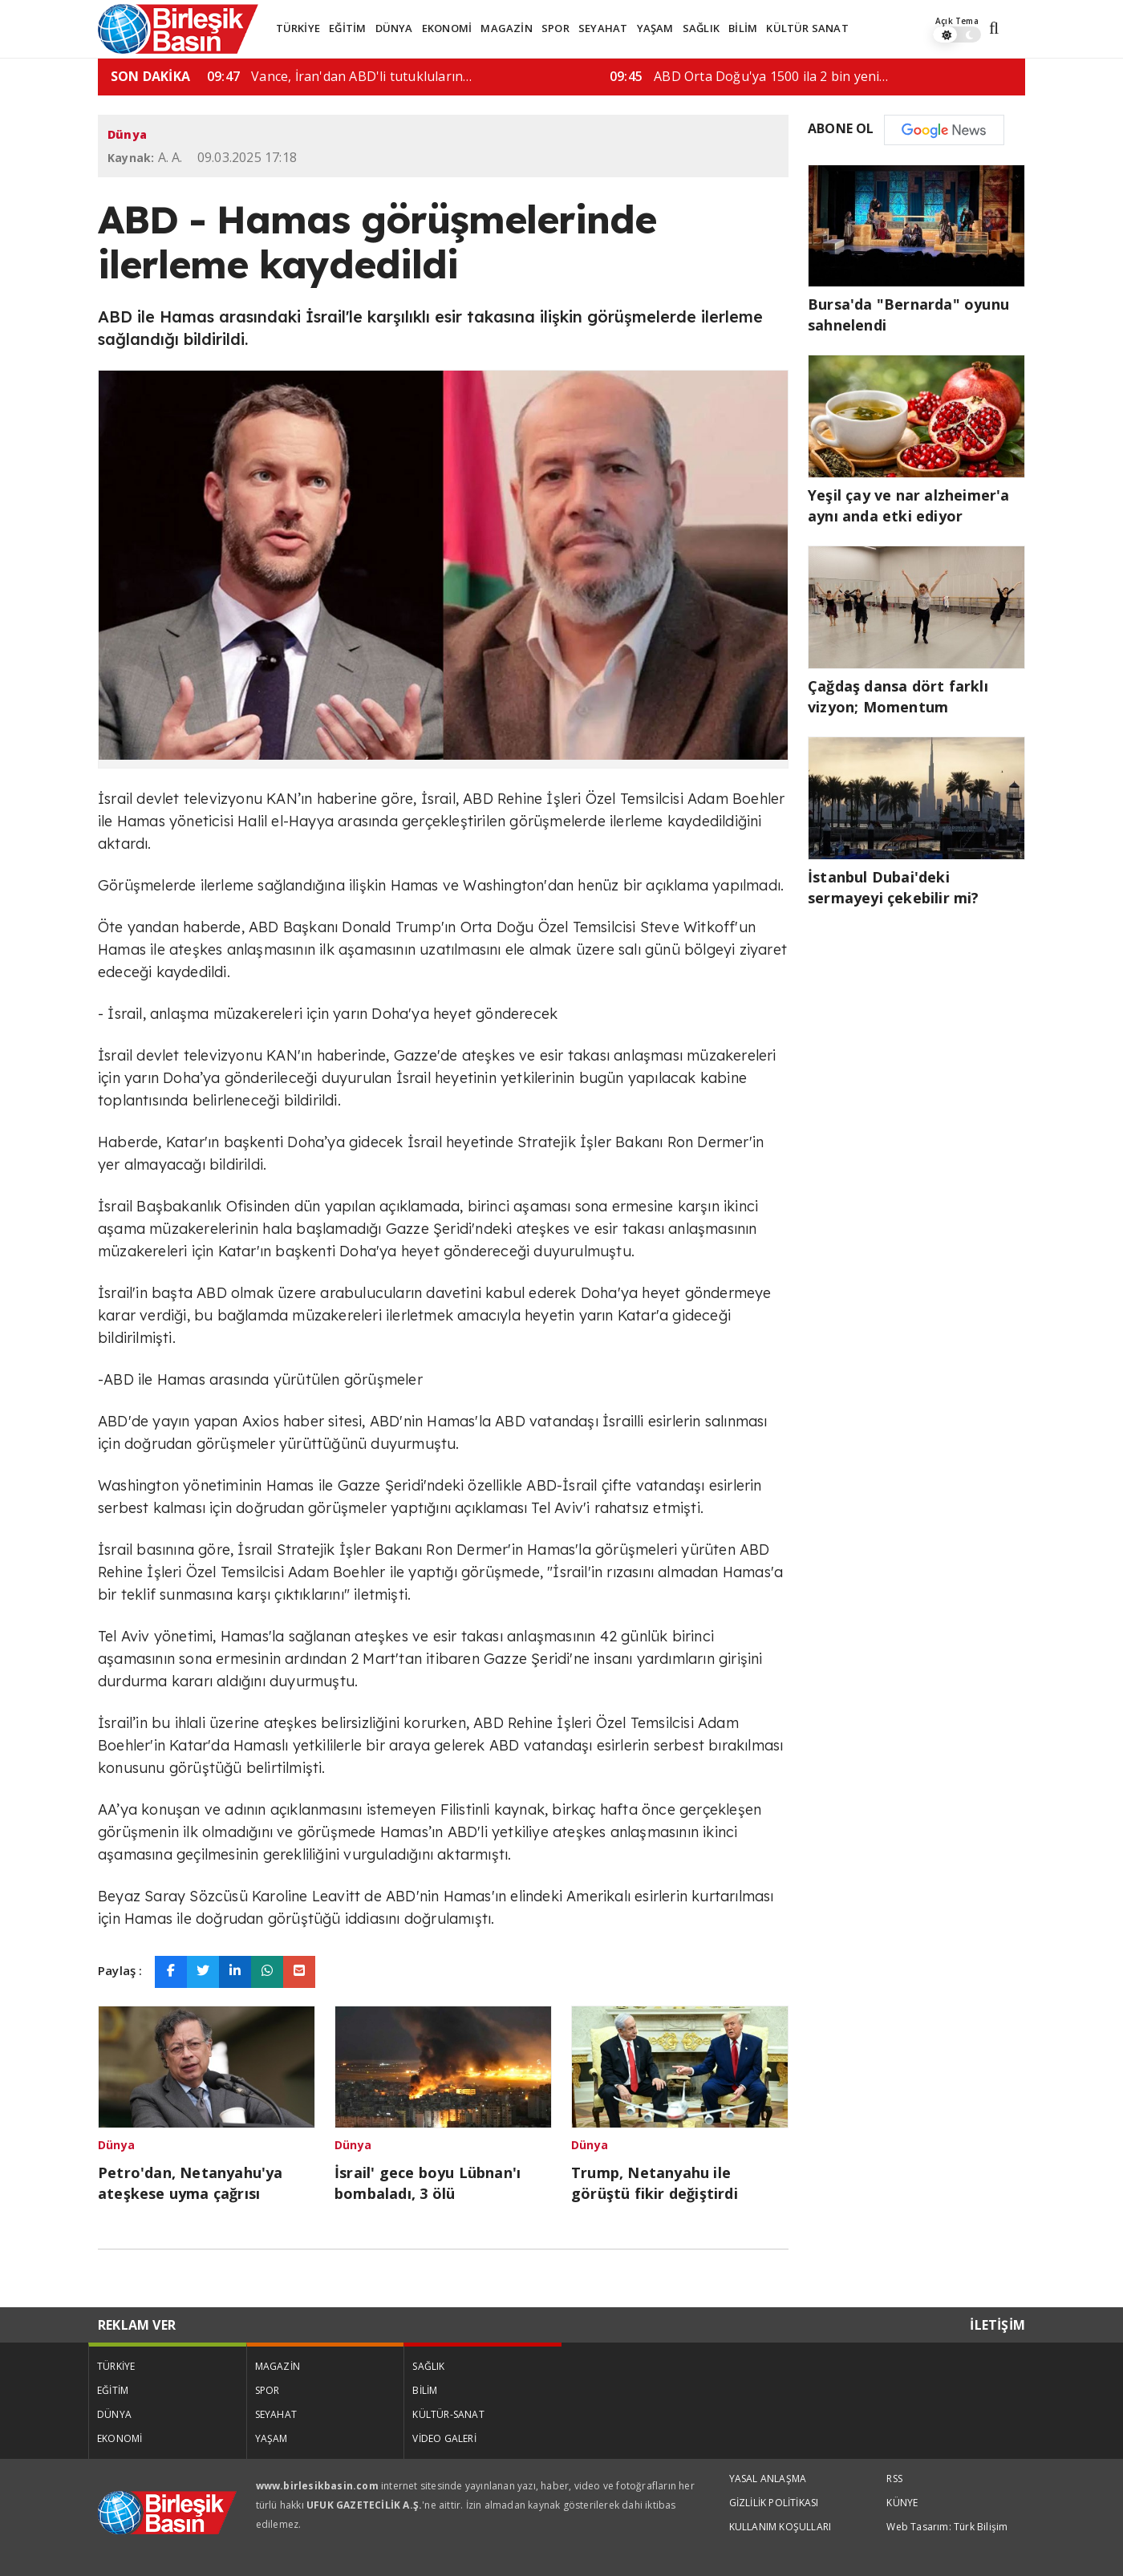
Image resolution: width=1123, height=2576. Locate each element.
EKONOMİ (447, 28)
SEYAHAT (602, 28)
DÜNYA (394, 28)
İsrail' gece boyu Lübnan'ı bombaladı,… (287, 76)
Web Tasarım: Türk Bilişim (946, 2526)
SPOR (555, 28)
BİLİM (742, 28)
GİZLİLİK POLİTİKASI (774, 2502)
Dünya (127, 134)
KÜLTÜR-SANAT (448, 2414)
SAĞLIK (701, 28)
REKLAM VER (137, 2325)
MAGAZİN (506, 28)
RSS (894, 2478)
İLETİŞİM (997, 2325)
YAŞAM (655, 28)
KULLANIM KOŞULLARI (780, 2526)
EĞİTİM (347, 28)
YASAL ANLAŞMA (768, 2478)
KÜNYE (902, 2502)
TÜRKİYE (298, 28)
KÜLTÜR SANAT (807, 28)
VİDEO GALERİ (444, 2438)
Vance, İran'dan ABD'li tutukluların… (681, 76)
